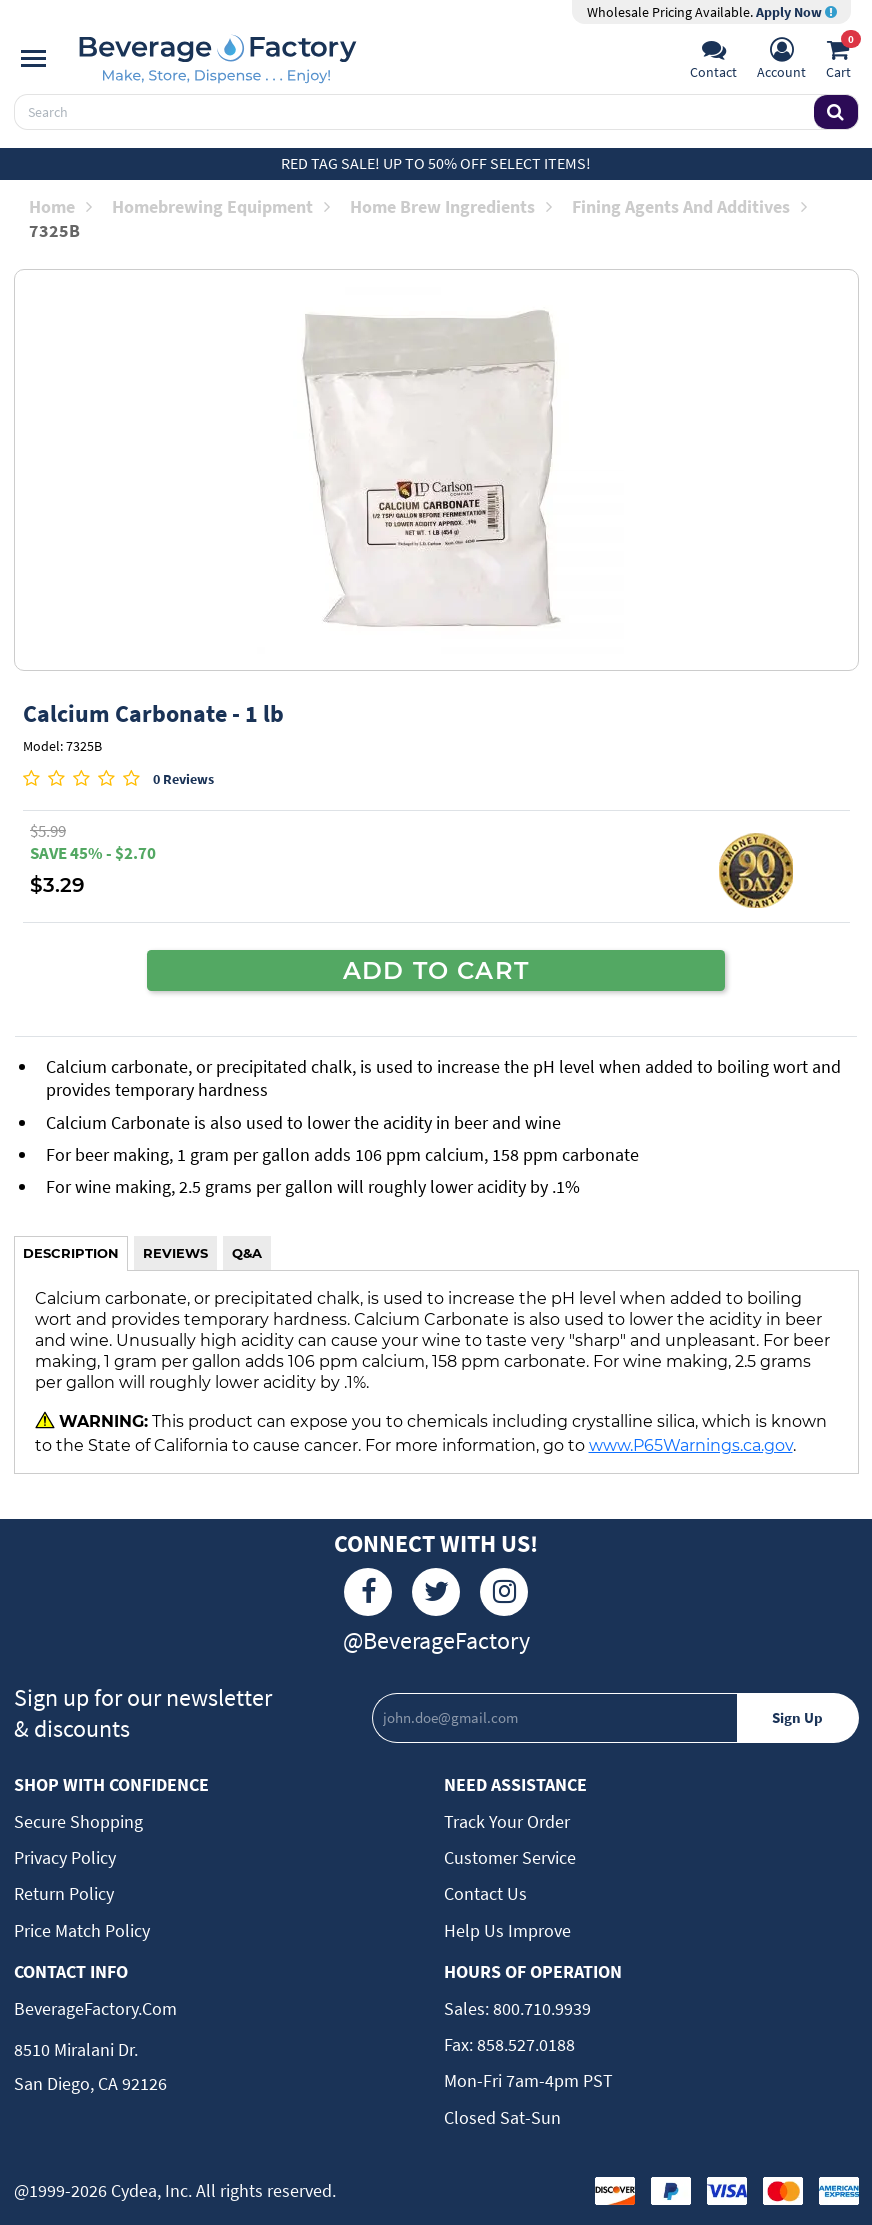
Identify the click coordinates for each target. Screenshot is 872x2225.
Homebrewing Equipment (221, 206)
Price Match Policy (82, 1930)
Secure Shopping (78, 1821)
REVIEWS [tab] (175, 1253)
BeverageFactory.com (95, 2008)
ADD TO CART (436, 970)
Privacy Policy (65, 1857)
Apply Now (796, 12)
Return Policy (64, 1893)
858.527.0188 (524, 2044)
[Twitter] (436, 1592)
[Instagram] (504, 1592)
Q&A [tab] (247, 1253)
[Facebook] (368, 1592)
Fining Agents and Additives (689, 206)
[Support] (713, 61)
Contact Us (485, 1893)
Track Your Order (507, 1821)
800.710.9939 (540, 2008)
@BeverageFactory (436, 1640)
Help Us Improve (507, 1930)
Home (60, 206)
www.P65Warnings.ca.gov (691, 1445)
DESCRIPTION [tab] (71, 1253)
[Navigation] (33, 59)
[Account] (781, 61)
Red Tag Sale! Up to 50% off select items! (436, 163)
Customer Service (510, 1857)
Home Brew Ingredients (451, 206)
